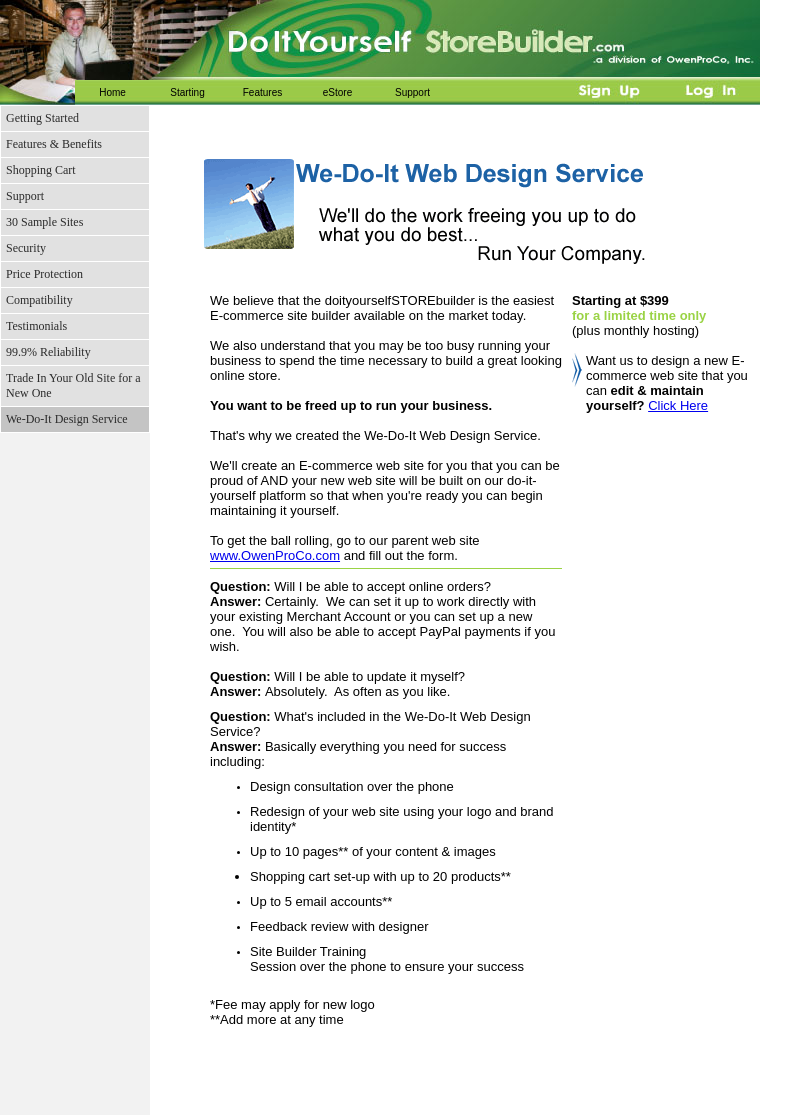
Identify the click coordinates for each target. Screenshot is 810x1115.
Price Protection (44, 274)
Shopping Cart (41, 170)
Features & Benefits (54, 144)
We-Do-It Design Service (67, 419)
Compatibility (39, 300)
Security (26, 248)
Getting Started (42, 118)
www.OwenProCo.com (275, 555)
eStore (337, 92)
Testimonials (36, 326)
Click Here (678, 405)
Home (112, 92)
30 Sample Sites (44, 222)
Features (262, 92)
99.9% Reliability (48, 352)
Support (412, 92)
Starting (187, 92)
